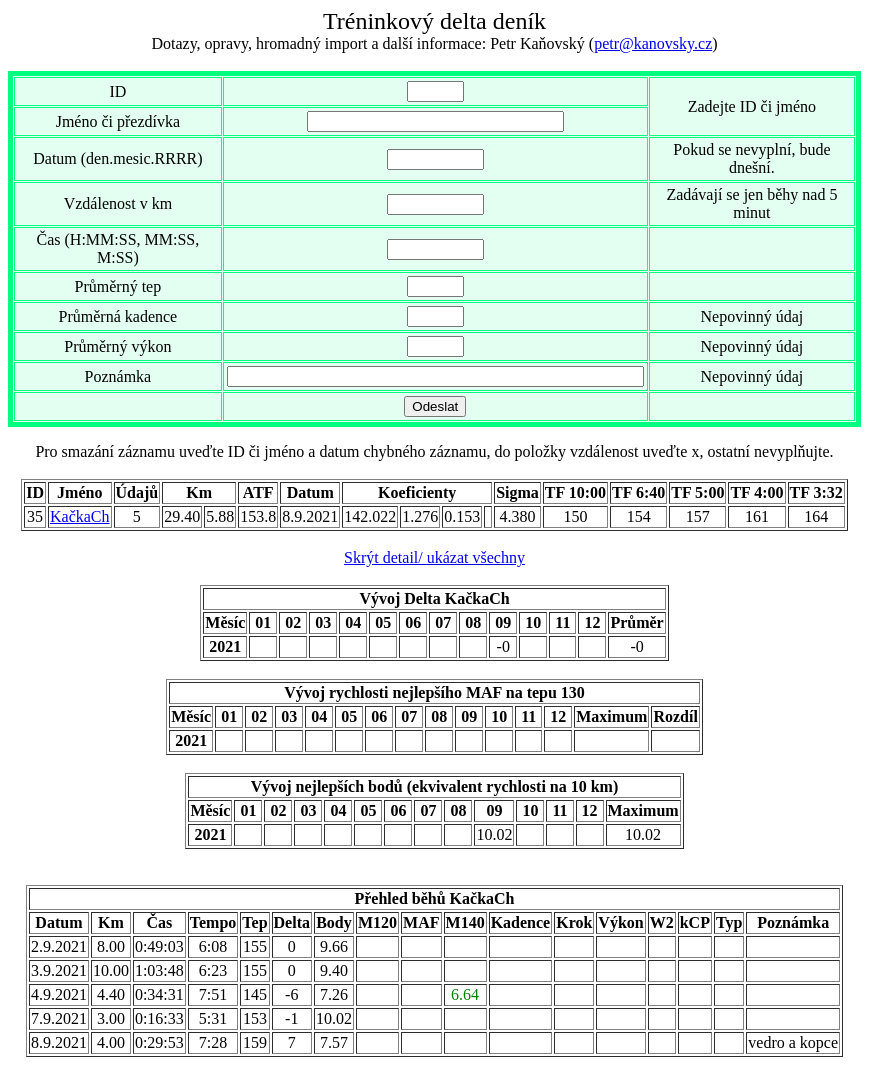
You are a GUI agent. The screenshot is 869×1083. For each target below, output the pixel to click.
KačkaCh (80, 516)
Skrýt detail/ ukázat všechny (434, 557)
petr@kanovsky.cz (653, 43)
